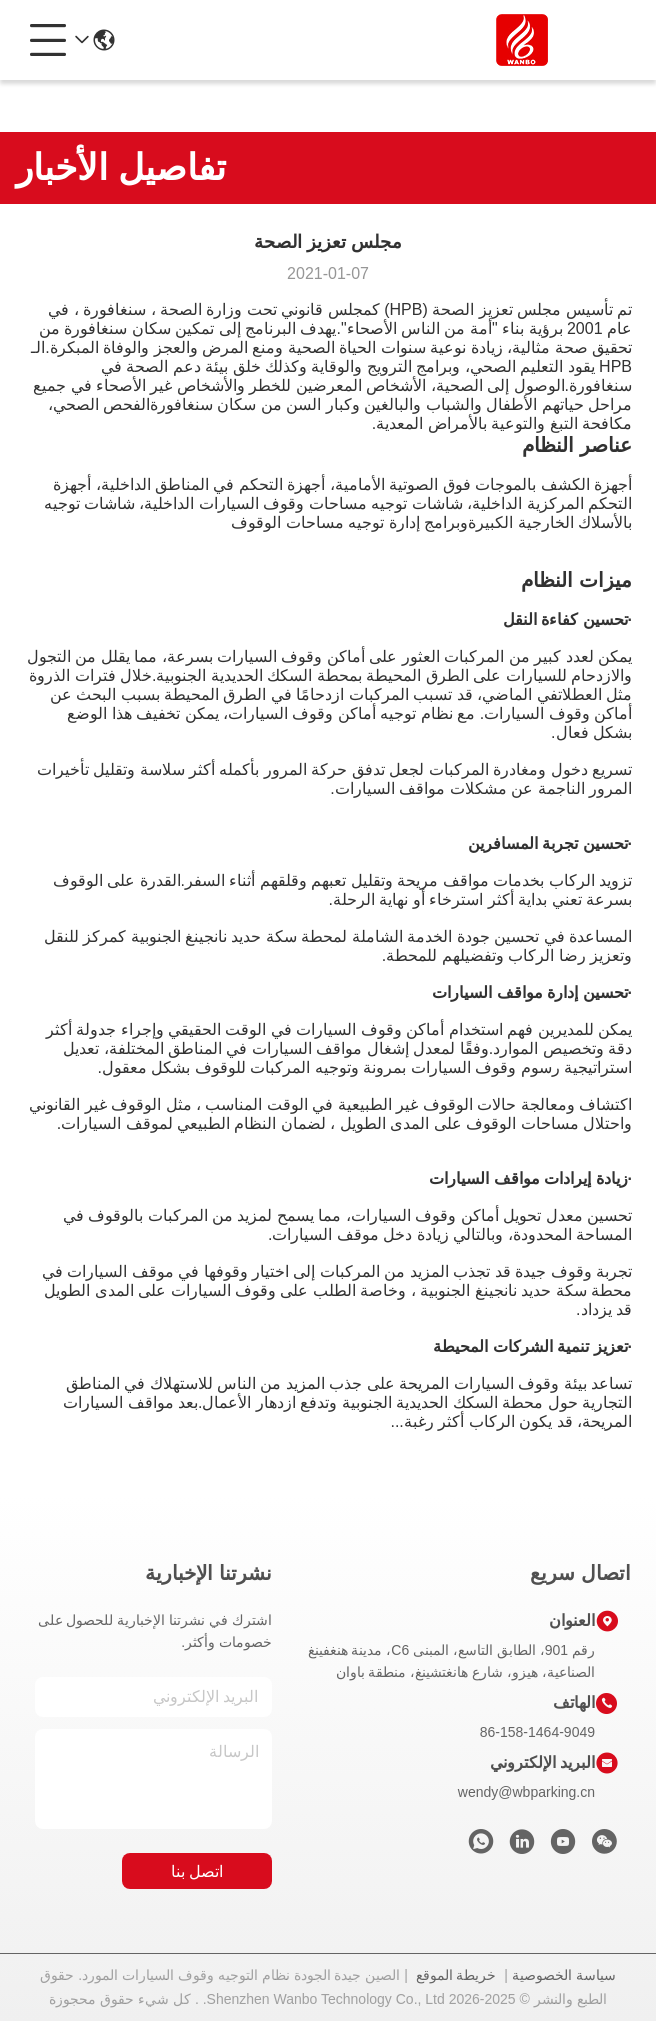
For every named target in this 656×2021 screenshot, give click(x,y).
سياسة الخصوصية (564, 1975)
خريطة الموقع (456, 1975)
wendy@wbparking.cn (526, 1792)
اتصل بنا (197, 1871)
